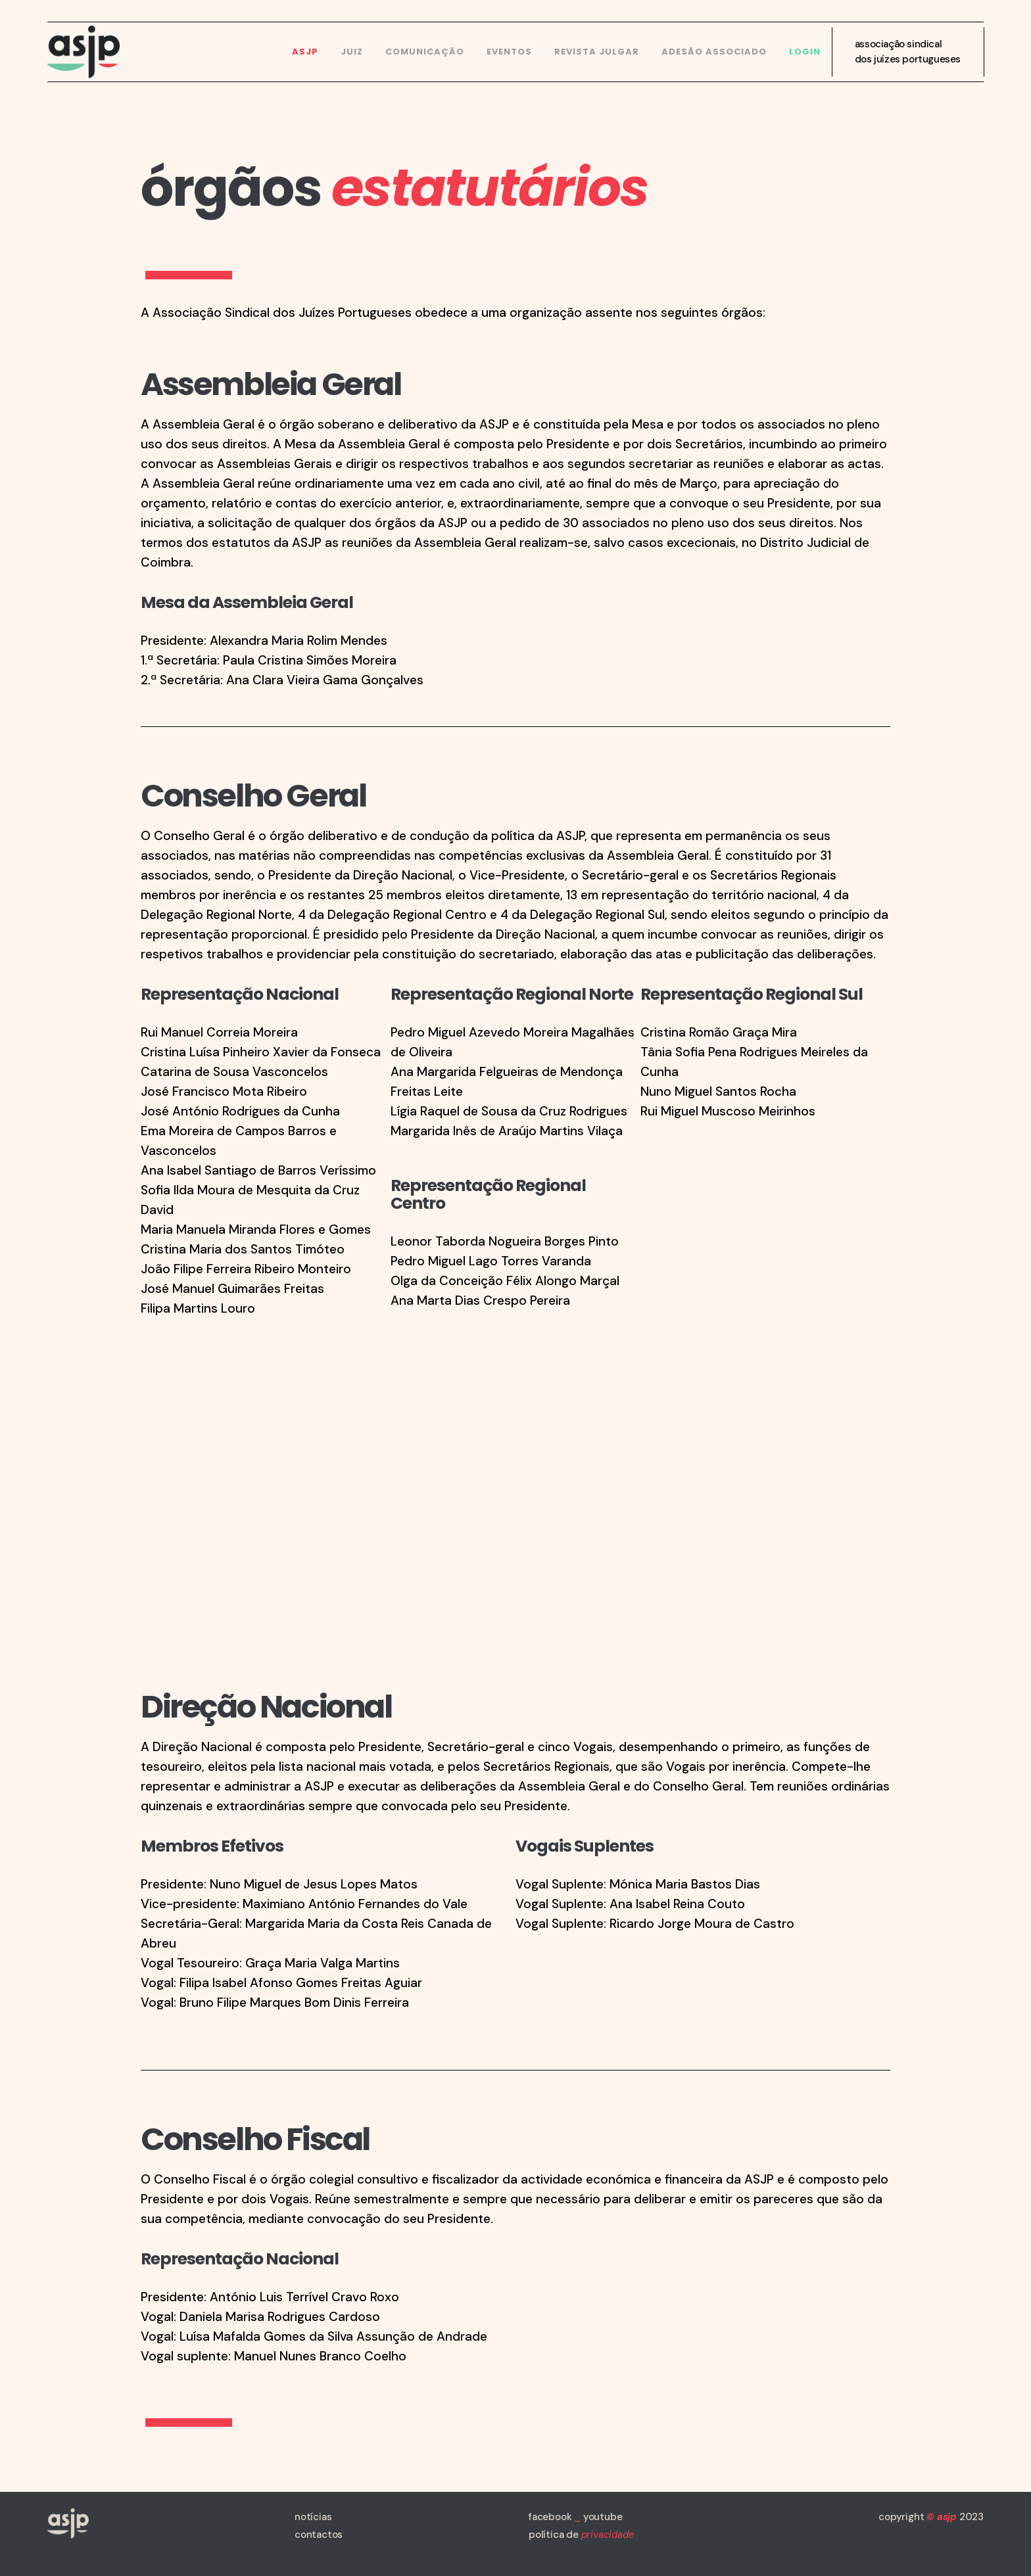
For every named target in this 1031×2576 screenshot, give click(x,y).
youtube (603, 2516)
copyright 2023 (931, 2516)
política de (581, 2534)
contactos (319, 2534)
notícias (313, 2516)
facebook (550, 2516)
